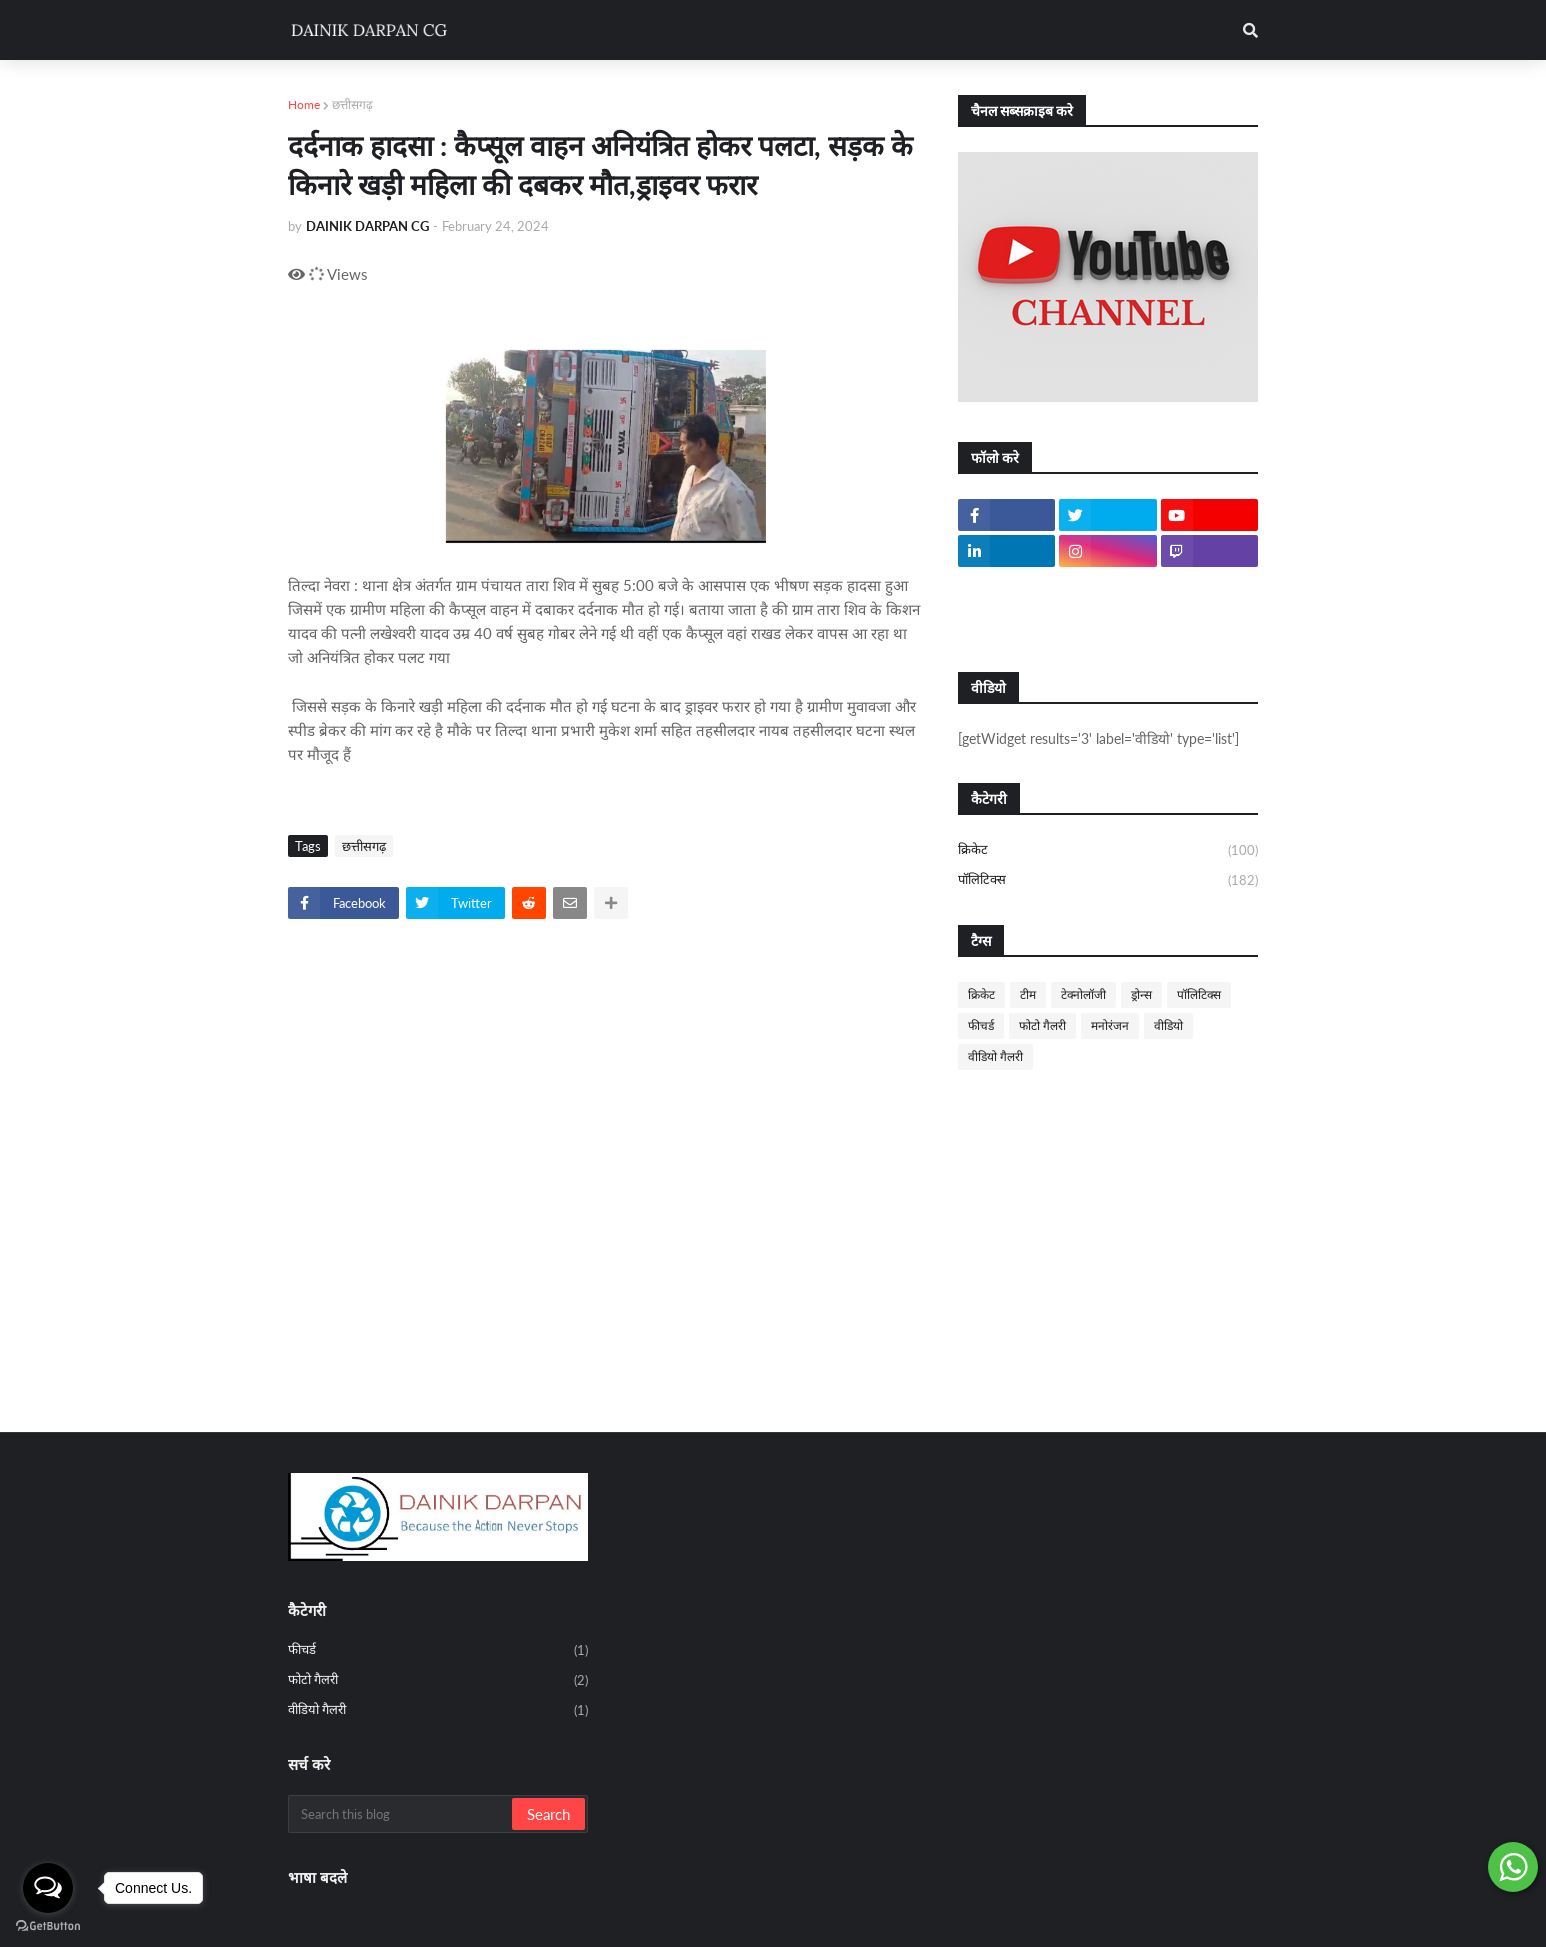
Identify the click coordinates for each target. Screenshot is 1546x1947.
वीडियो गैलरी (995, 1056)
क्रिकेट (1108, 851)
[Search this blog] (401, 1814)
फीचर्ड (981, 1025)
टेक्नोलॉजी (1083, 994)
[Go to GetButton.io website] (48, 1926)
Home (304, 104)
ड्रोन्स (1141, 994)
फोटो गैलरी (1042, 1025)
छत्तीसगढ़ (352, 104)
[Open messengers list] (48, 1888)
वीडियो (1168, 1025)
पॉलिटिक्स (1108, 880)
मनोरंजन (1110, 1025)
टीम (1028, 994)
